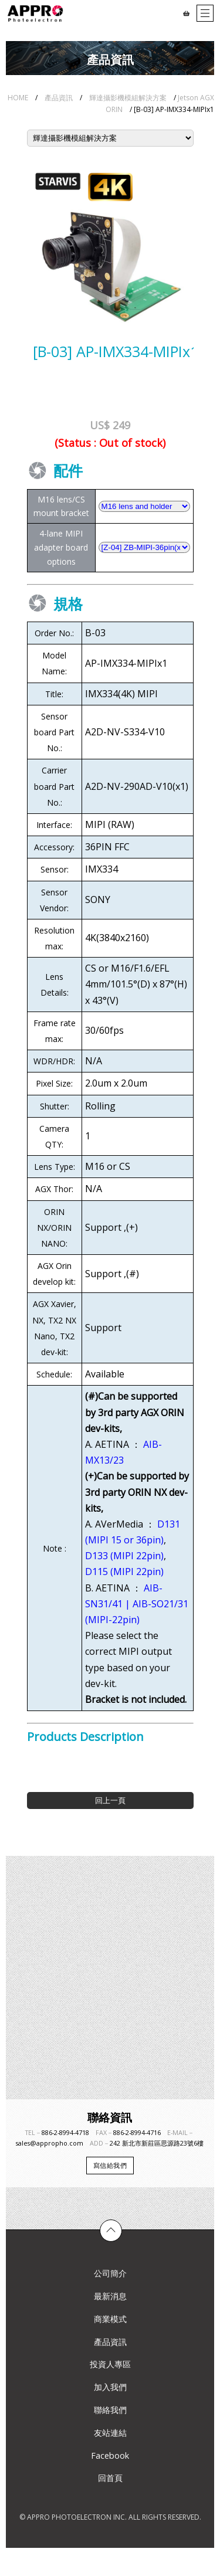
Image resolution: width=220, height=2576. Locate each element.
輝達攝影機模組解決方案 (128, 98)
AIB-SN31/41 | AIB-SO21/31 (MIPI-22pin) (136, 1603)
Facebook (110, 2455)
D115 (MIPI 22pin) (124, 1571)
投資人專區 (110, 2364)
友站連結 (110, 2432)
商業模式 (110, 2318)
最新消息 (110, 2296)
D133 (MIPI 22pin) (124, 1555)
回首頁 (110, 2477)
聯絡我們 (110, 2409)
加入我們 (110, 2386)
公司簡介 (110, 2273)
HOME (18, 98)
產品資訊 (59, 98)
